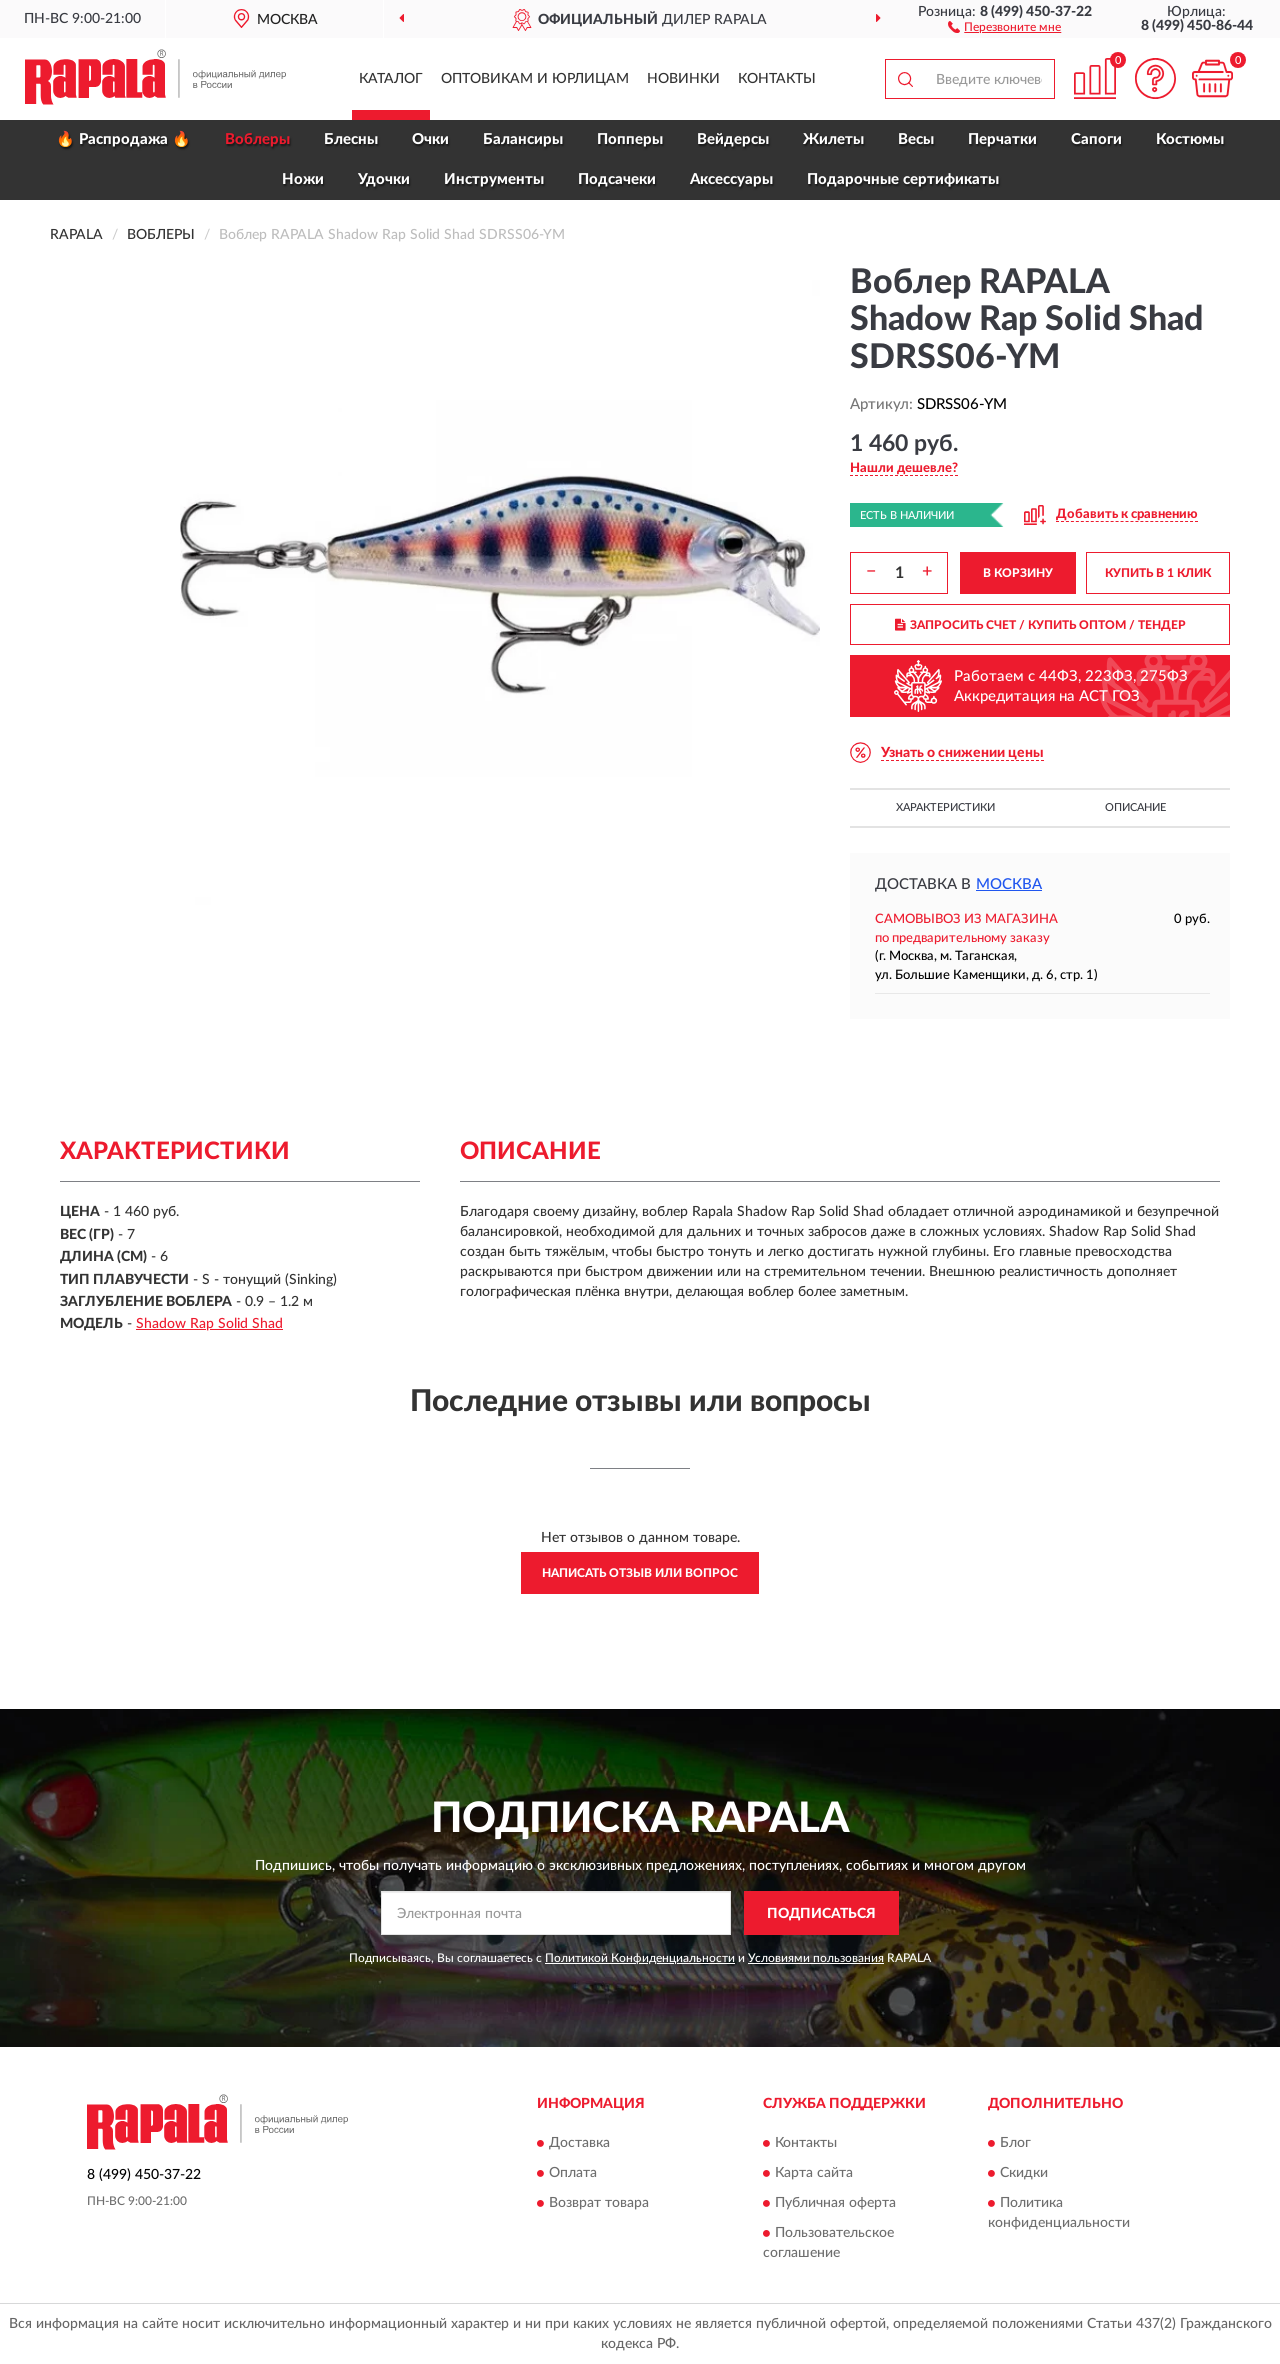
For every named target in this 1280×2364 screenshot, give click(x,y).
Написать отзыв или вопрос (640, 1573)
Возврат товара (599, 2203)
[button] (1004, 26)
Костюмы (1190, 139)
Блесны (351, 139)
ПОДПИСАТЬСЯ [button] (821, 1914)
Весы (916, 139)
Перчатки (1002, 139)
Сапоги (1096, 139)
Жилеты (833, 139)
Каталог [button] (391, 79)
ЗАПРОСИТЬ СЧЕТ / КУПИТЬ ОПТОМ (1040, 625)
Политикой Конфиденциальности (640, 1958)
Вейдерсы (733, 139)
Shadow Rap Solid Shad (209, 1324)
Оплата (573, 2173)
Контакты (777, 79)
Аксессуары (731, 179)
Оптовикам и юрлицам (535, 79)
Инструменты (494, 179)
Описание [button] (1135, 807)
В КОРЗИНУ (1018, 573)
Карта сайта (814, 2173)
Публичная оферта (835, 2203)
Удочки (384, 179)
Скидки (1024, 2173)
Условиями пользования (816, 1958)
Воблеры (257, 139)
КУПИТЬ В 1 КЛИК (1158, 573)
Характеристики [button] (945, 807)
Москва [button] (1009, 884)
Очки (430, 139)
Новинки (683, 79)
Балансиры (523, 139)
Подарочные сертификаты (903, 179)
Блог (1015, 2143)
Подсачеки (617, 179)
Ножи (303, 179)
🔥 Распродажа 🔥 (123, 139)
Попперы (630, 139)
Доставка (579, 2143)
